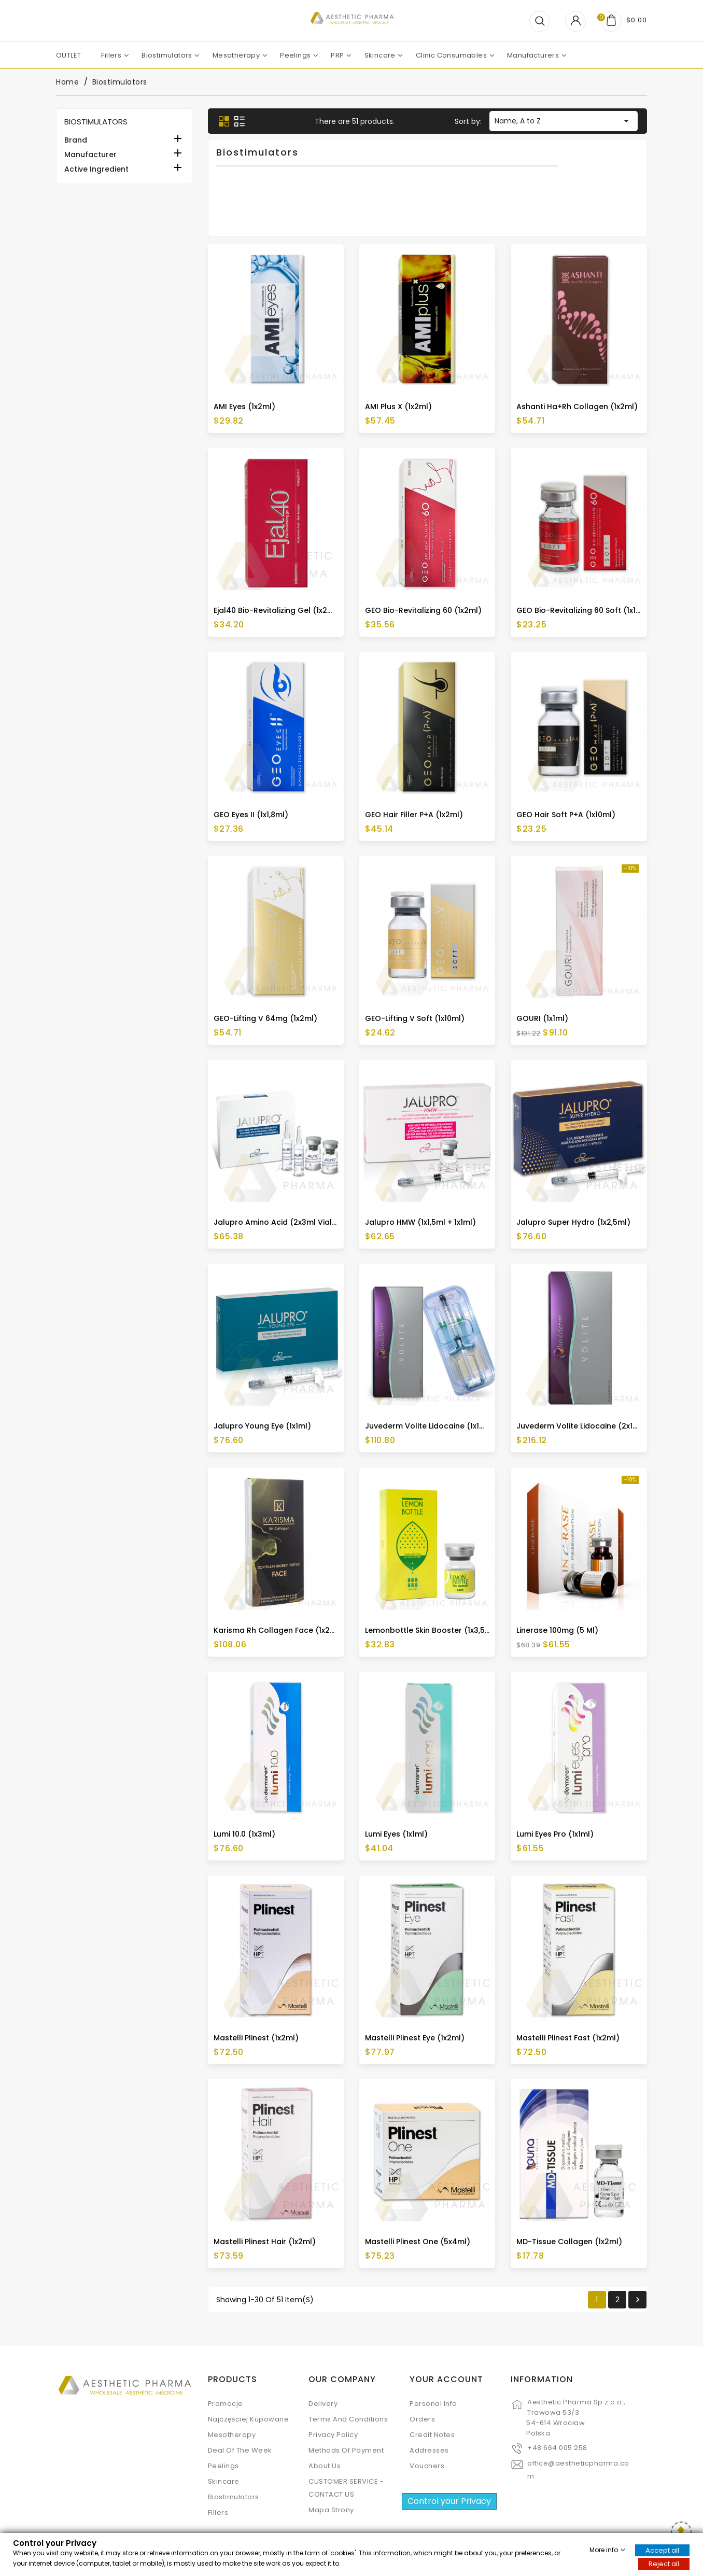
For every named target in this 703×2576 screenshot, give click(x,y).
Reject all (664, 2563)
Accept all (662, 2550)
